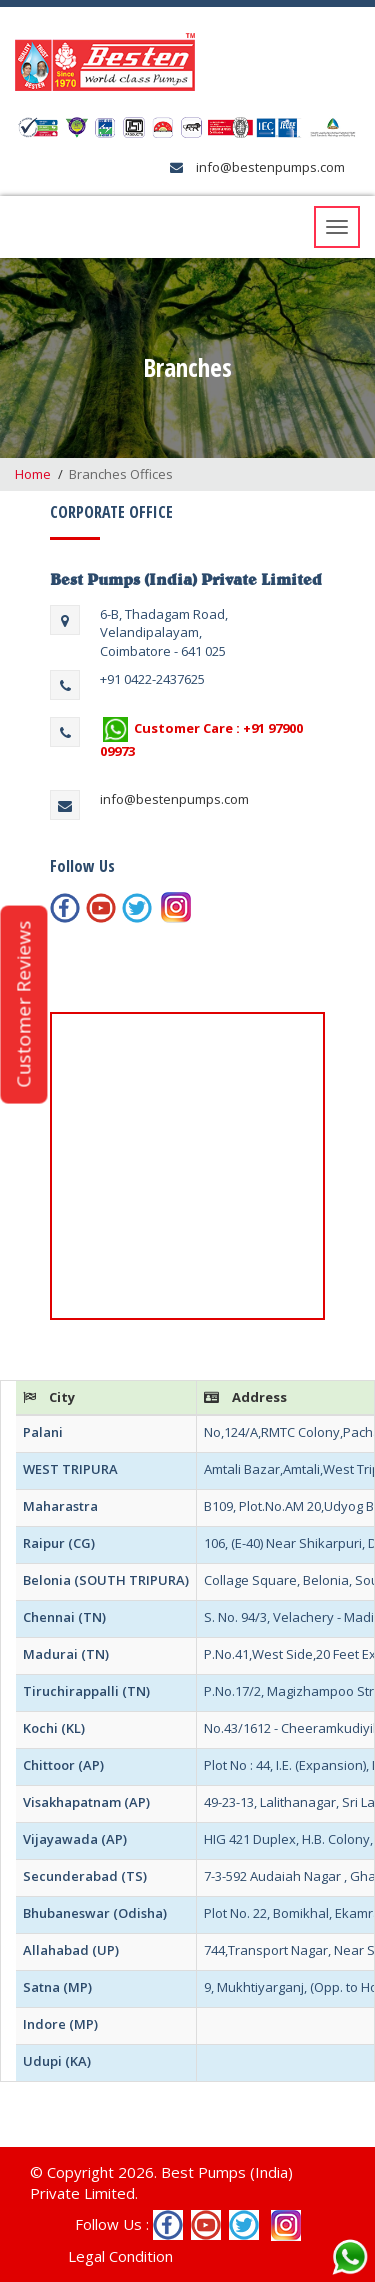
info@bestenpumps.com (269, 167)
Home (33, 474)
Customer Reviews (23, 1004)
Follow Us (82, 866)
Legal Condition (120, 2256)
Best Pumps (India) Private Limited (186, 579)
